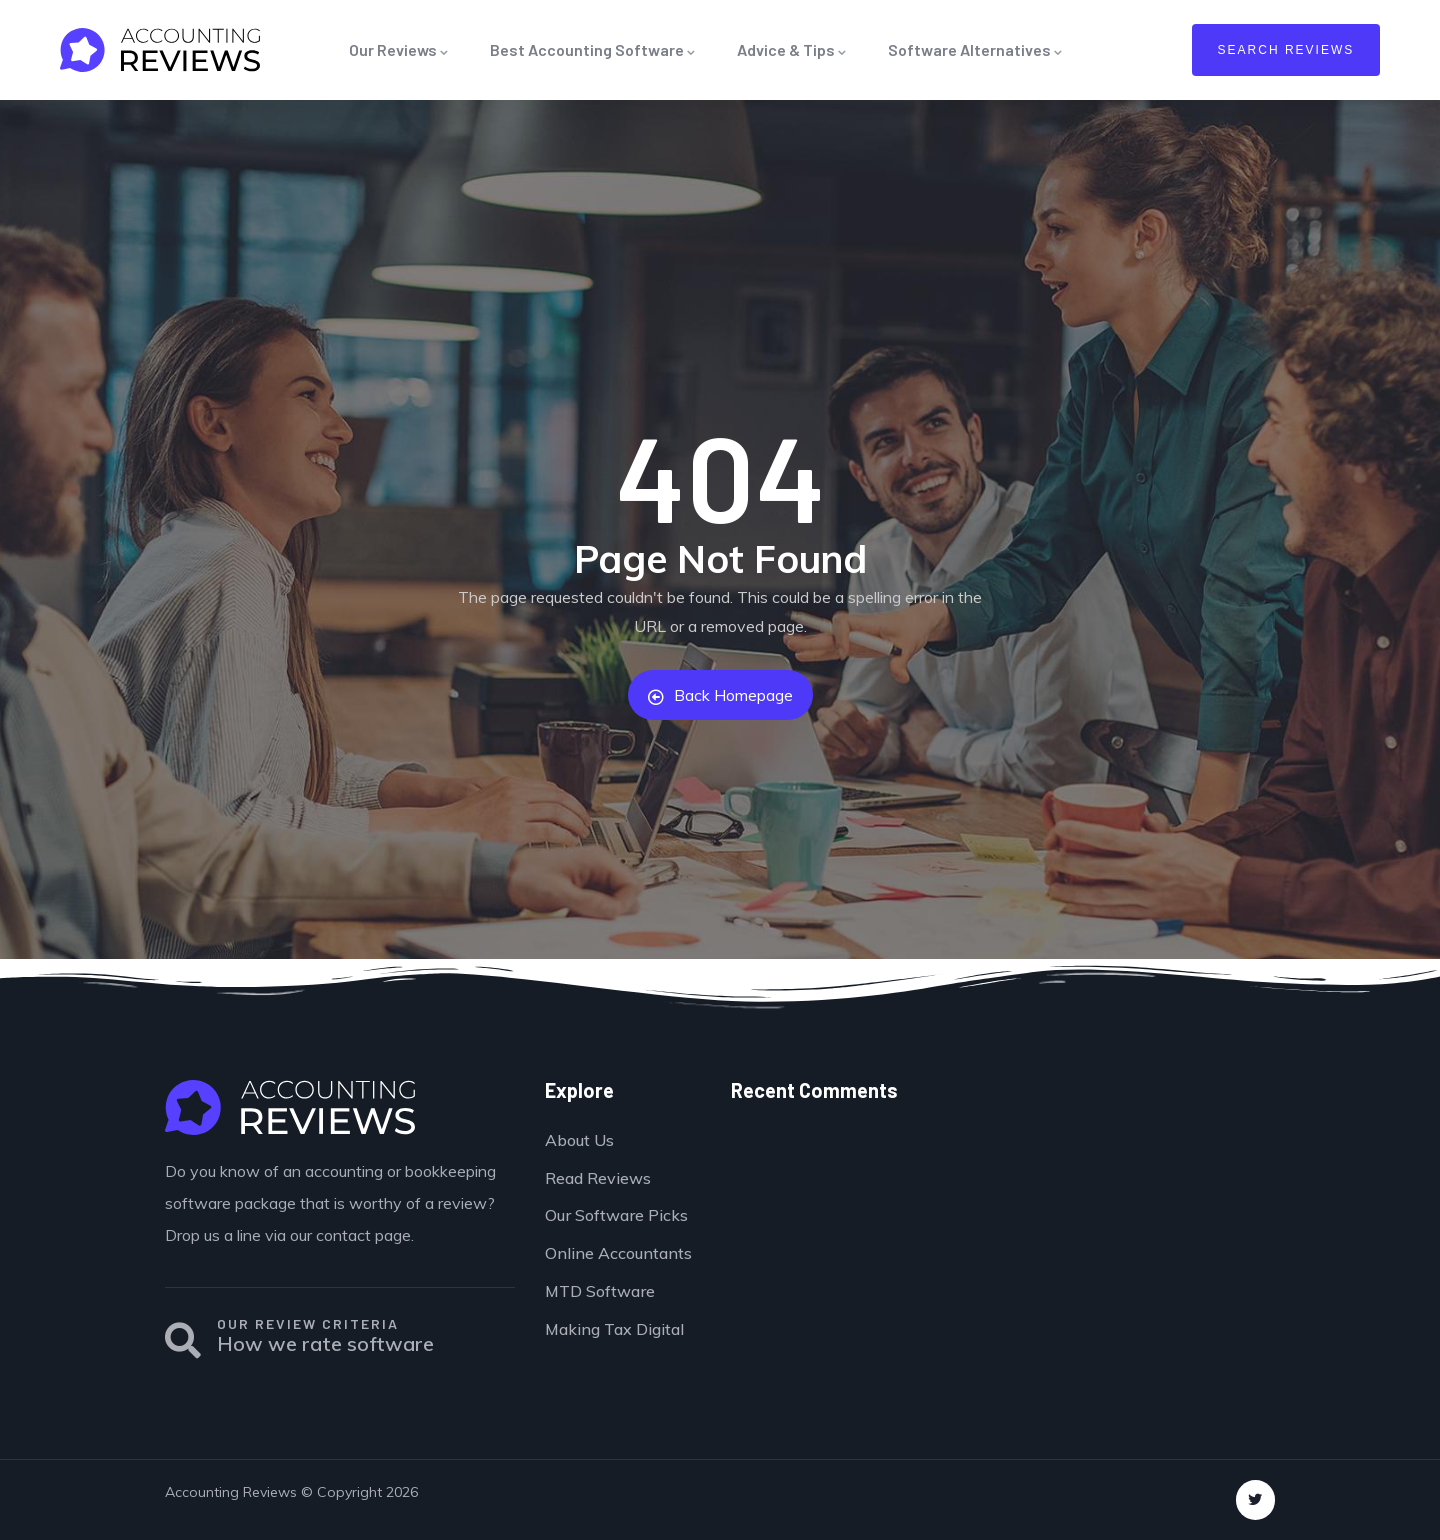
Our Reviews (399, 49)
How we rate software (325, 1343)
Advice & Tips (792, 49)
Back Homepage (720, 695)
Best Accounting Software (593, 49)
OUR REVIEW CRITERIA (308, 1323)
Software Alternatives (976, 49)
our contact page (350, 1235)
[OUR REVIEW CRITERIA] (183, 1341)
